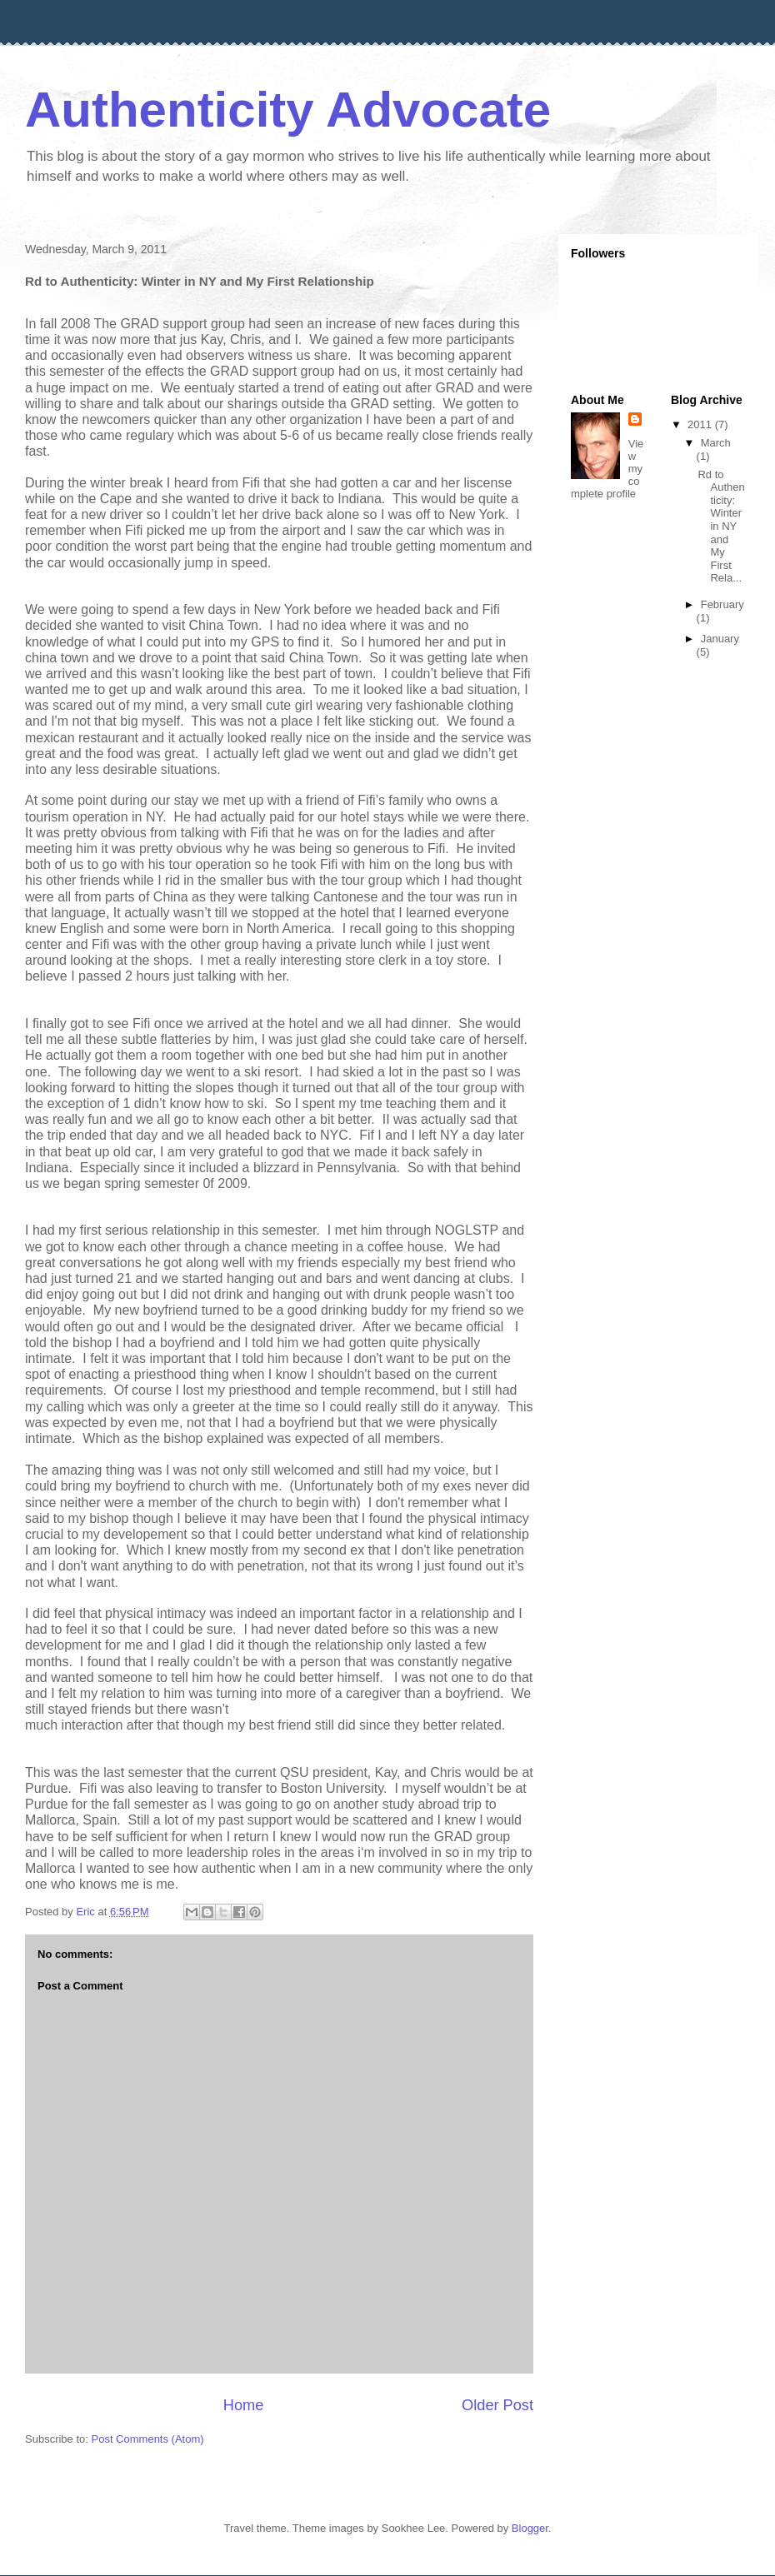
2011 (701, 424)
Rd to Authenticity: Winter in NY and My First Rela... (721, 526)
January (720, 638)
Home (243, 2405)
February (722, 604)
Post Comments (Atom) (148, 2439)
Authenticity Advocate (288, 109)
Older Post (497, 2405)
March (716, 443)
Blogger (530, 2528)
